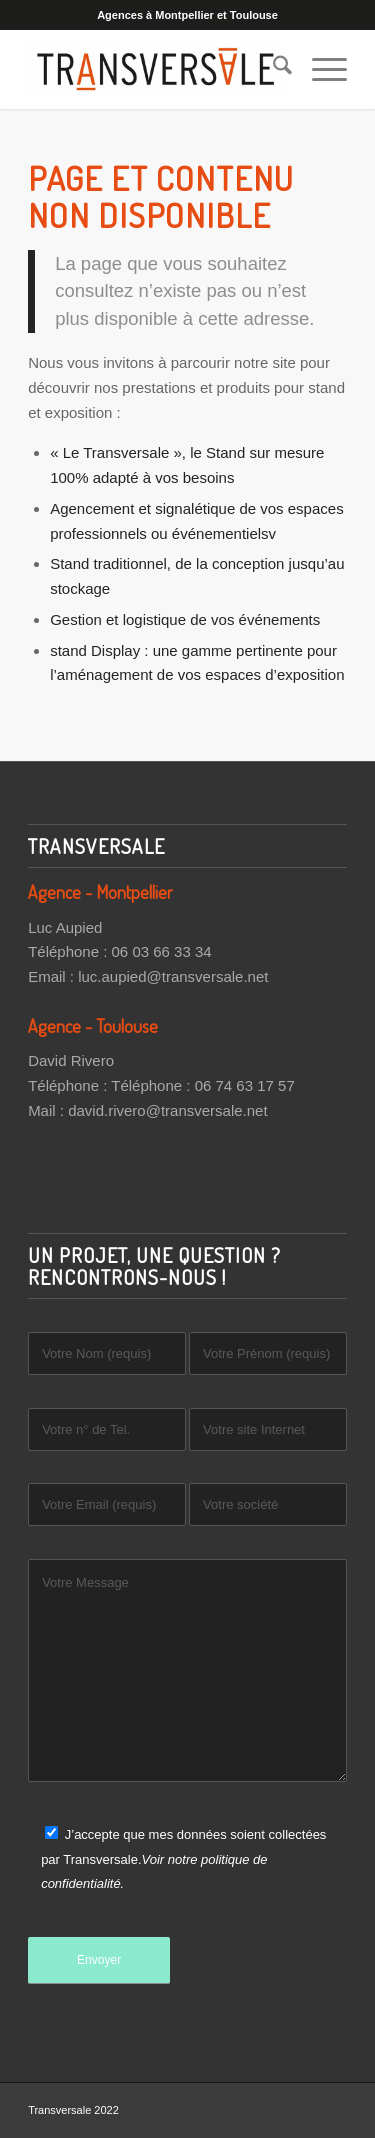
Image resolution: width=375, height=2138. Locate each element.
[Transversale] (155, 69)
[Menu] (319, 69)
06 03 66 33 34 (162, 951)
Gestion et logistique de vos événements (185, 619)
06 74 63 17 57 (245, 1085)
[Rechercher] (272, 69)
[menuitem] (272, 69)
